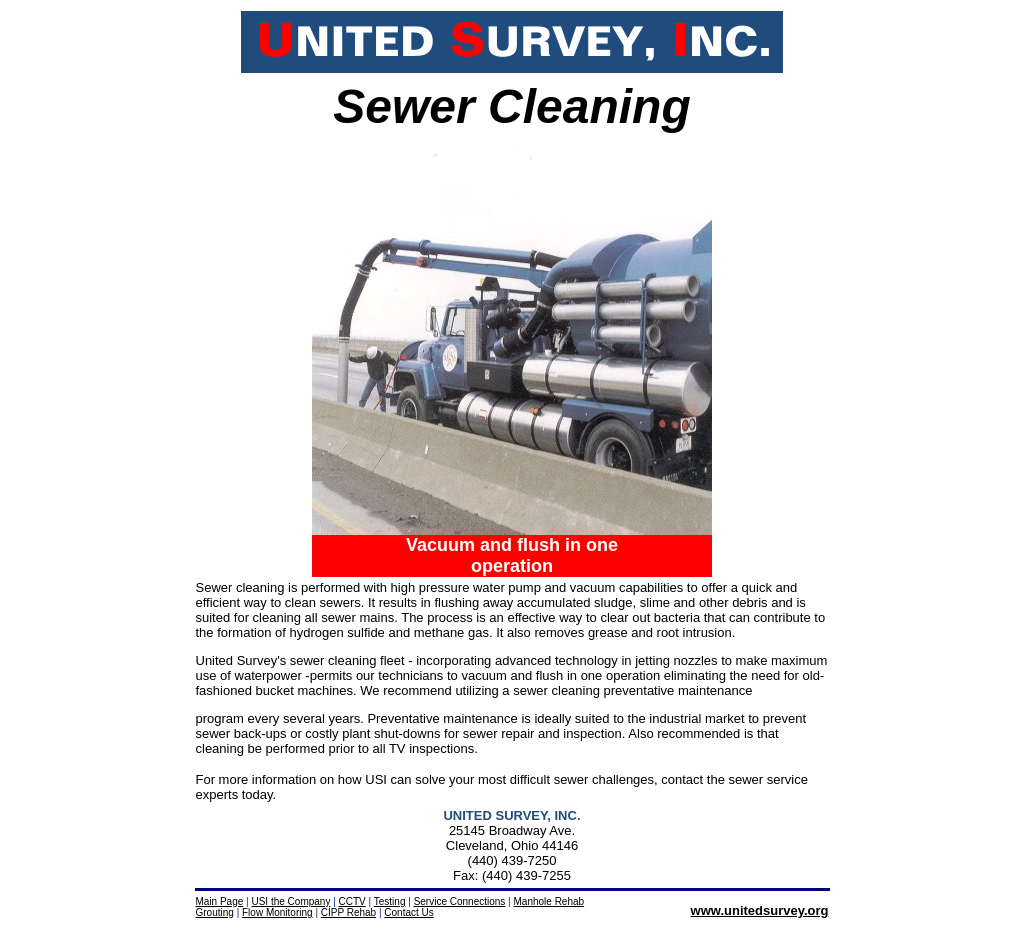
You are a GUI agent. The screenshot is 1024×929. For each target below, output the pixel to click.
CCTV (352, 901)
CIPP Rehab (348, 912)
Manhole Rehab (549, 901)
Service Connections (460, 901)
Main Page (220, 901)
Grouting (215, 912)
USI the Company (290, 901)
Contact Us (408, 912)
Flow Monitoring (277, 912)
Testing (390, 901)
